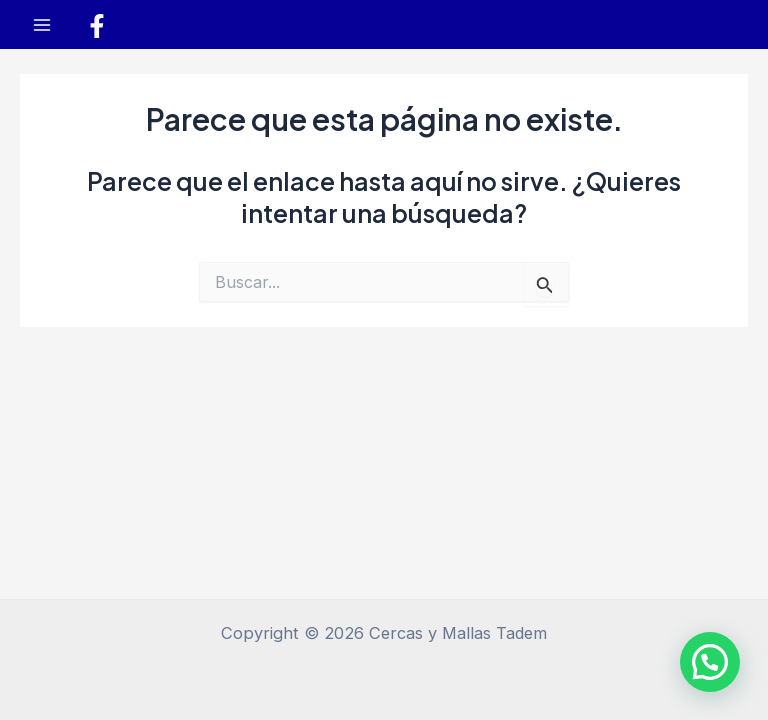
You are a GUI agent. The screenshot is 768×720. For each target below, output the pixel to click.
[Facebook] (97, 26)
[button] (710, 662)
